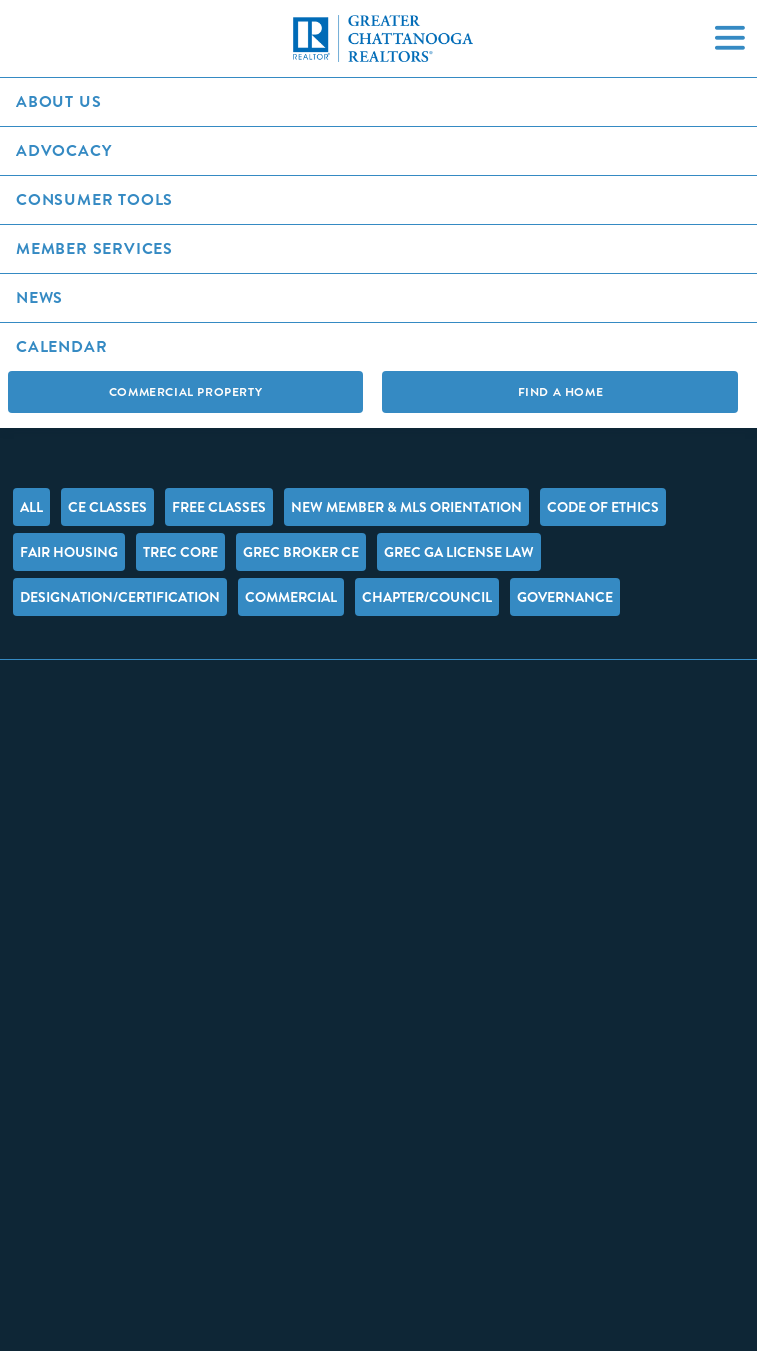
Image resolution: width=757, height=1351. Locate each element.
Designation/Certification (120, 597)
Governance (565, 597)
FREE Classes (219, 507)
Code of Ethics (603, 507)
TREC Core (180, 552)
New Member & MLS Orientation (406, 507)
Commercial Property (185, 392)
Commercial (291, 597)
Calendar (61, 346)
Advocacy (63, 150)
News (39, 297)
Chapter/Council (427, 597)
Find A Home (561, 392)
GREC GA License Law (459, 552)
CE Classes (107, 507)
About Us (58, 101)
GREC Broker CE (301, 552)
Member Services (94, 248)
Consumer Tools (94, 199)
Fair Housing (69, 552)
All (31, 507)
